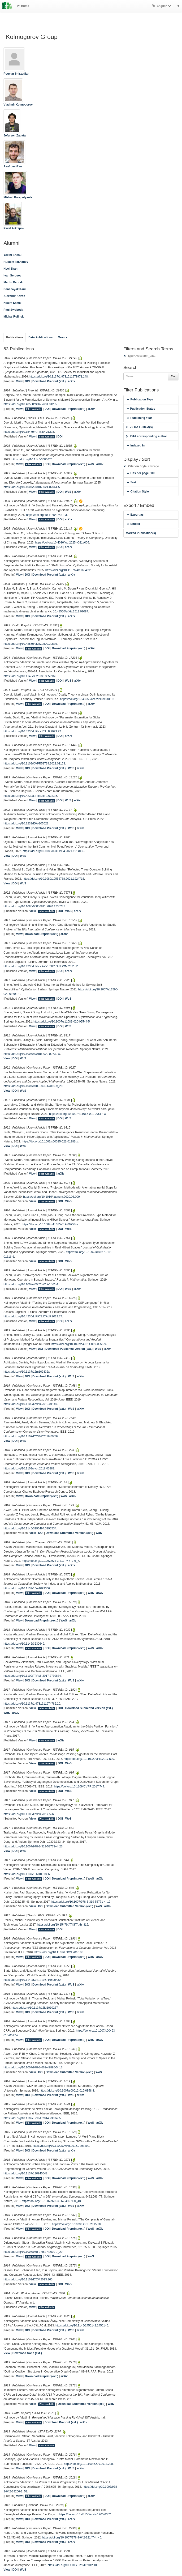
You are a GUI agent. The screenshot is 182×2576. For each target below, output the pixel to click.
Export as (135, 514)
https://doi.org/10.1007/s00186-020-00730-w (32, 1054)
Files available (33, 409)
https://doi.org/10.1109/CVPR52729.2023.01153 (34, 763)
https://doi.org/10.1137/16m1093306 (27, 1588)
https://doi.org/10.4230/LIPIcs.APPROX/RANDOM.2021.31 (41, 966)
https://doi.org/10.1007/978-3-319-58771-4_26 (33, 1846)
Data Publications (40, 337)
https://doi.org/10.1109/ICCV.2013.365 (28, 2279)
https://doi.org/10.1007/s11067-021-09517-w (77, 1114)
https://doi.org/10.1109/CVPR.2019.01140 (30, 1404)
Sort (131, 482)
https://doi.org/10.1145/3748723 (46, 515)
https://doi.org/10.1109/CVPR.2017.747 (79, 1786)
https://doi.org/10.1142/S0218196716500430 (32, 1980)
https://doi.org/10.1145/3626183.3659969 (30, 676)
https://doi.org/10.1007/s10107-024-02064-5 (32, 487)
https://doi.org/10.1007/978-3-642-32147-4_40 (71, 2537)
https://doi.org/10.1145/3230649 (24, 1643)
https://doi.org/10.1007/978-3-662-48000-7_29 (33, 2251)
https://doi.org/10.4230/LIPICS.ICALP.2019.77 (33, 1316)
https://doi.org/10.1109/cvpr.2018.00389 (29, 1468)
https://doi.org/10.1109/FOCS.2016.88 (59, 1952)
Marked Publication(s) (141, 533)
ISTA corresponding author (146, 436)
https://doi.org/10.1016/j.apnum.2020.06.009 (51, 1196)
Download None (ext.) (27, 2353)
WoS (91, 464)
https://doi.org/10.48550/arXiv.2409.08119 (86, 699)
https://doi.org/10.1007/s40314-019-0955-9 (79, 1344)
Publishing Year (139, 418)
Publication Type (139, 399)
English (162, 6)
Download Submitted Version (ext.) (69, 1533)
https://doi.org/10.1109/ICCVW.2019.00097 (31, 1436)
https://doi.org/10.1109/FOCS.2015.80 (76, 2224)
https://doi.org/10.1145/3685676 (32, 459)
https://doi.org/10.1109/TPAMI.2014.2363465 (32, 2118)
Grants (62, 337)
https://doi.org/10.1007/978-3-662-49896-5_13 (33, 2067)
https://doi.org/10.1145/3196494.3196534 (30, 1528)
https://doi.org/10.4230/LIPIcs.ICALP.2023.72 (32, 731)
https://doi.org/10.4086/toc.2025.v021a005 (62, 542)
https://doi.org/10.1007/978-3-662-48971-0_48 (51, 2201)
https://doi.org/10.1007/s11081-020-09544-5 (62, 1021)
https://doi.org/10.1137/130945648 (26, 2173)
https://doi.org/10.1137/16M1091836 (27, 1874)
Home (23, 6)
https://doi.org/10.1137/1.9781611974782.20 (32, 1703)
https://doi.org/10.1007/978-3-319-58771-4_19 (81, 1901)
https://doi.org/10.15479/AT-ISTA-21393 (29, 431)
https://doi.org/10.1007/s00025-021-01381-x (50, 1141)
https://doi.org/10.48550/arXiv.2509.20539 (30, 643)
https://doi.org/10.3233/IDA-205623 (26, 823)
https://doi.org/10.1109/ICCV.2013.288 (88, 2464)
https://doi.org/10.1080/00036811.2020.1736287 (34, 906)
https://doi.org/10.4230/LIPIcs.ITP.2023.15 (30, 796)
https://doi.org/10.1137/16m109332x (27, 1371)
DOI (27, 381)
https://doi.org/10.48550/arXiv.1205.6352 (85, 2514)
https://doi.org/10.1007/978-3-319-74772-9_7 (50, 1560)
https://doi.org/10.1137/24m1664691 (68, 570)
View (19, 381)
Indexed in (135, 445)
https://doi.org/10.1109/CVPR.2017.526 (29, 1814)
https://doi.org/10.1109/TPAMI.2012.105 (73, 2565)
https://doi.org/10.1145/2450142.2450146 (82, 2325)
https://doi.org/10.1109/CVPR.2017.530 (89, 1759)
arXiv (71, 381)
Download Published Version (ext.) (69, 1348)
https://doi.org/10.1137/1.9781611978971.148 (59, 376)
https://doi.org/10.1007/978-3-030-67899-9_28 (33, 1086)
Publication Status (140, 408)
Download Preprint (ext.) (49, 381)
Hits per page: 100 (140, 473)
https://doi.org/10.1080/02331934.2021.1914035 (53, 851)
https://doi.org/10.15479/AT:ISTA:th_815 (62, 1924)
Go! (173, 376)
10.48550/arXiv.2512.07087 (70, 611)
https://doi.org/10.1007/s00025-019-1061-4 (31, 1284)
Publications (14, 337)
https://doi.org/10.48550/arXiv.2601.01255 (30, 404)
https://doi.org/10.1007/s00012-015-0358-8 (66, 2090)
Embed (133, 524)
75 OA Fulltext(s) (139, 427)
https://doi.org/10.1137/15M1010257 (35, 2007)
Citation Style (137, 491)
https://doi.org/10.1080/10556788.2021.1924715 (53, 878)
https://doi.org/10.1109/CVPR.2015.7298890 (61, 2145)
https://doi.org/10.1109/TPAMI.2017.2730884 (32, 1675)
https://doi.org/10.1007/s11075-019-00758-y (50, 1224)
